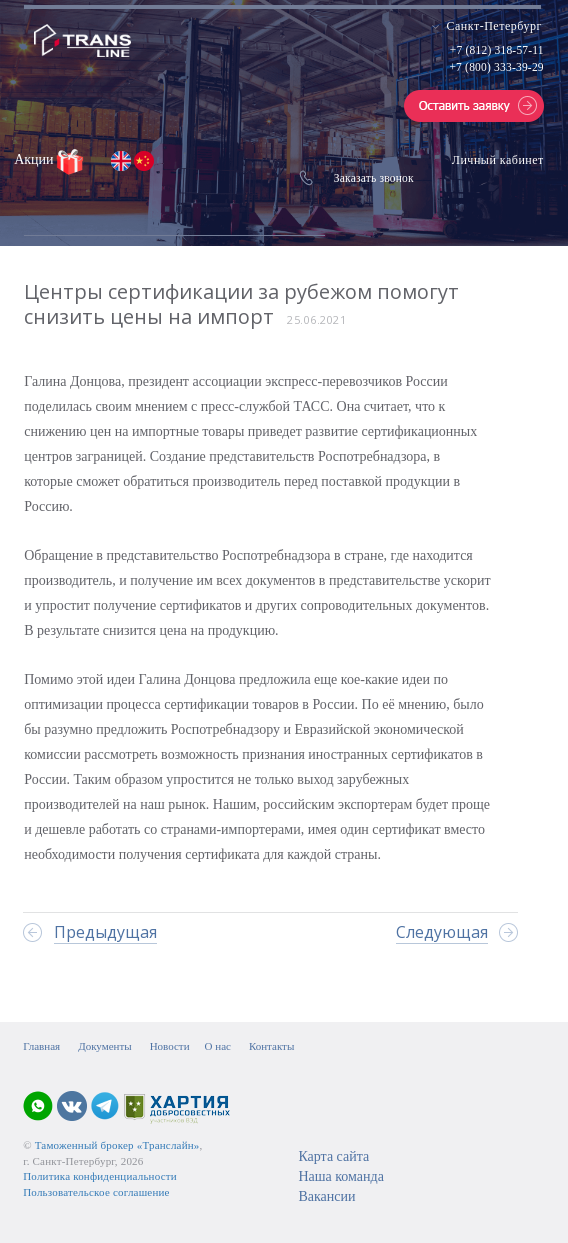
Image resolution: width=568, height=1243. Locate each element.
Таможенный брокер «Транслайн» (117, 1145)
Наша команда (340, 1176)
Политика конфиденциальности (100, 1176)
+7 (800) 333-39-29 (496, 67)
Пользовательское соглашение (96, 1192)
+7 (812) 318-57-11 (497, 50)
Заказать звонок (374, 178)
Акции (35, 159)
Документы (104, 1046)
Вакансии (326, 1196)
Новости (170, 1046)
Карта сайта (333, 1156)
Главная (41, 1046)
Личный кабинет (498, 160)
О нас (218, 1046)
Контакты (271, 1046)
